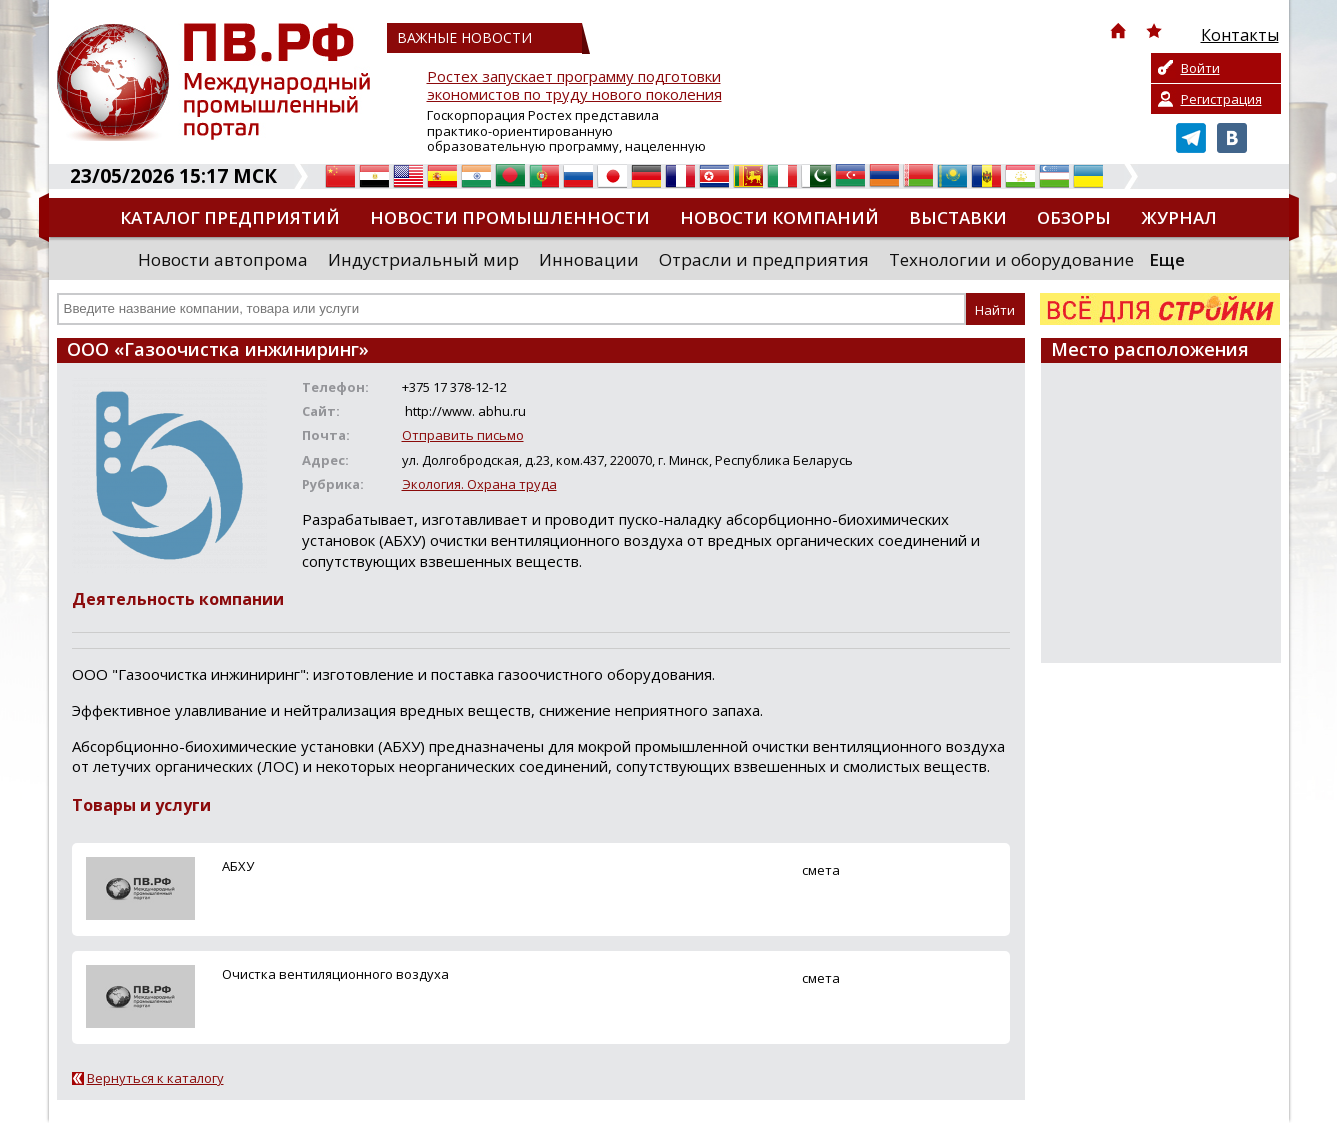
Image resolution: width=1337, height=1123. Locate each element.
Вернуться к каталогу (155, 1078)
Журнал (1179, 217)
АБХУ (238, 866)
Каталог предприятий (230, 217)
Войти (1200, 68)
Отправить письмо (463, 435)
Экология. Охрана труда (479, 484)
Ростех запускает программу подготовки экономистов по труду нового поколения (574, 85)
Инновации (589, 259)
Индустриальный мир (423, 259)
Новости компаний (779, 217)
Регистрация (1221, 99)
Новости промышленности (510, 217)
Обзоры (1074, 217)
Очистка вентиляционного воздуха (335, 974)
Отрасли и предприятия (764, 259)
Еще (1167, 259)
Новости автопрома (223, 259)
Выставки (958, 217)
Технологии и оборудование (1011, 259)
